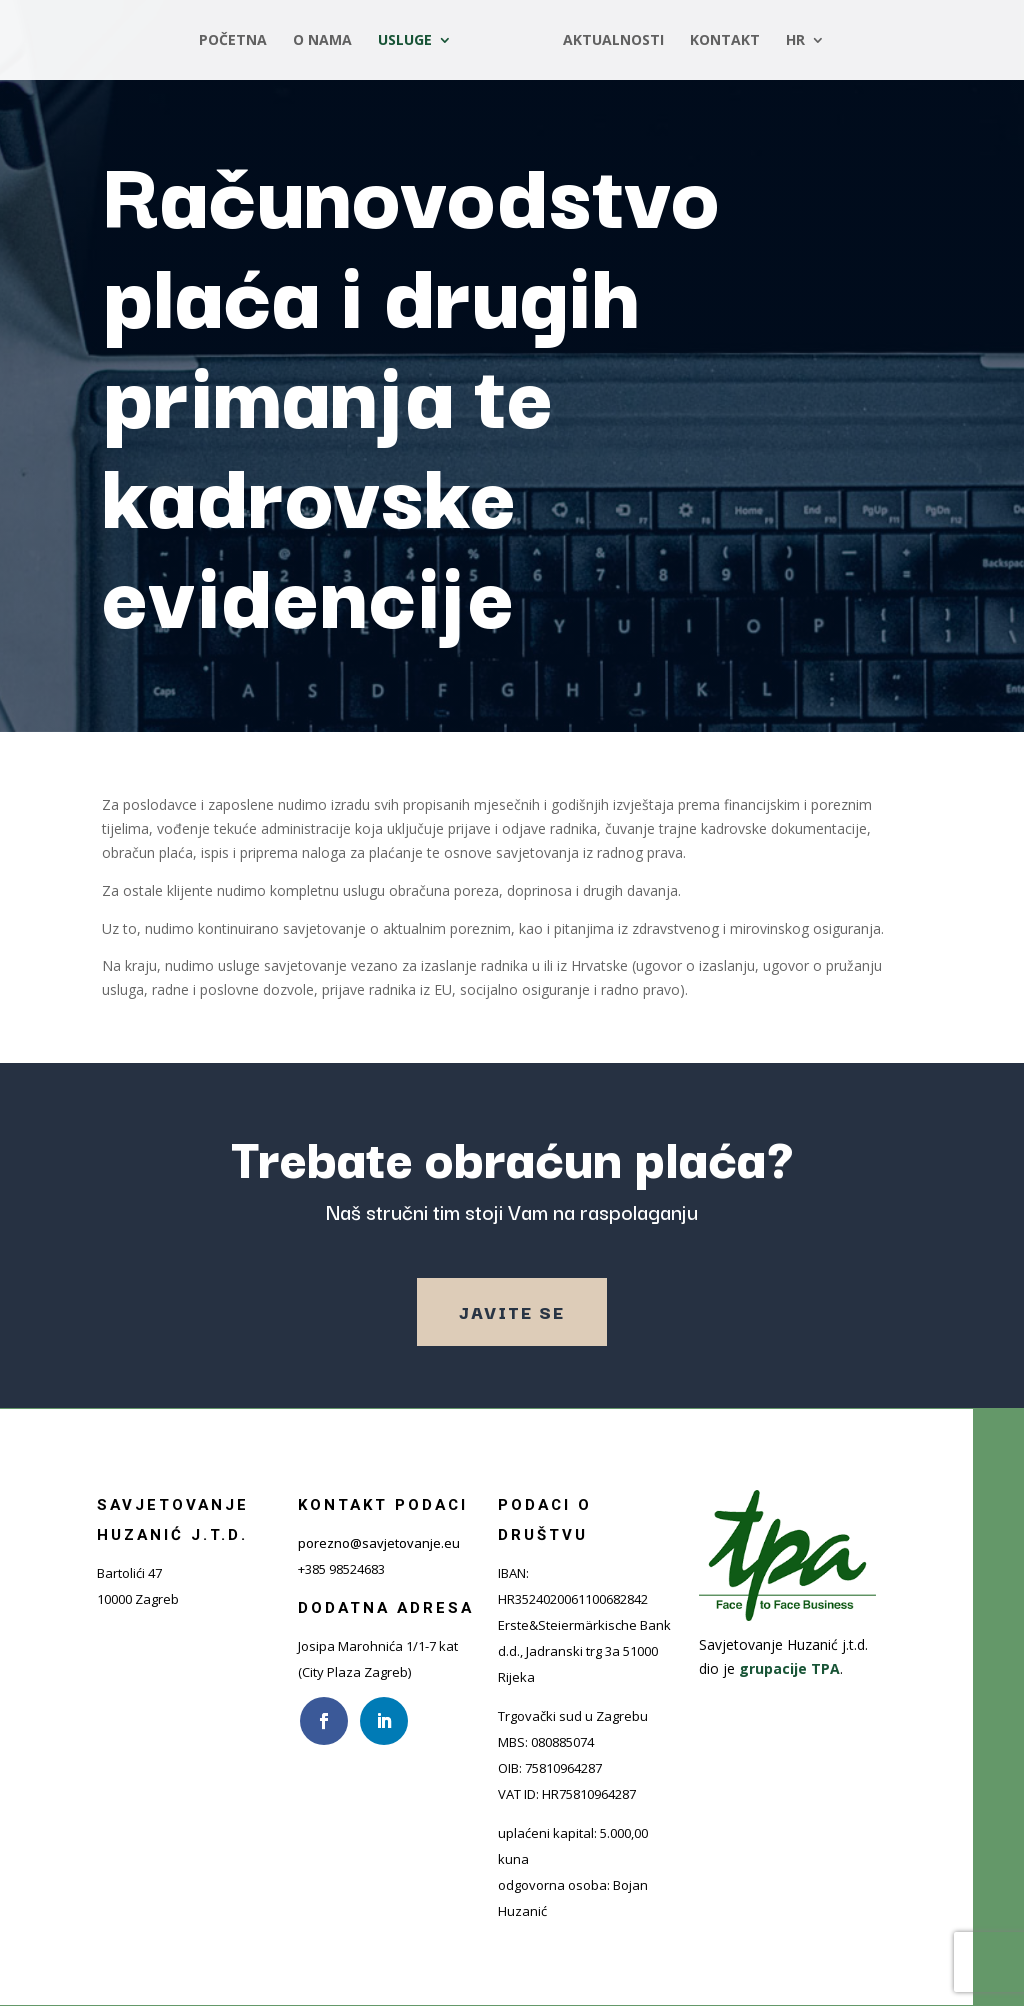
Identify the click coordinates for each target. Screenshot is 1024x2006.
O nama (322, 41)
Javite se (512, 1311)
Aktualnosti (613, 41)
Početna (233, 41)
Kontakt (725, 41)
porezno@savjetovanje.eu (379, 1543)
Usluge (405, 41)
